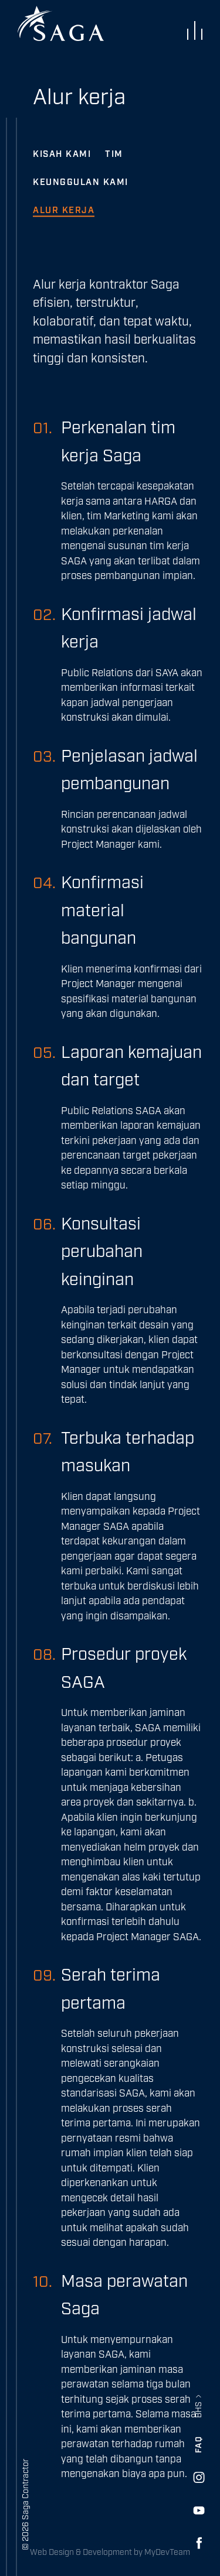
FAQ (198, 2445)
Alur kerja (63, 210)
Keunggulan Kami (80, 182)
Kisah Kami (62, 154)
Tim (114, 154)
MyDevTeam (167, 2552)
